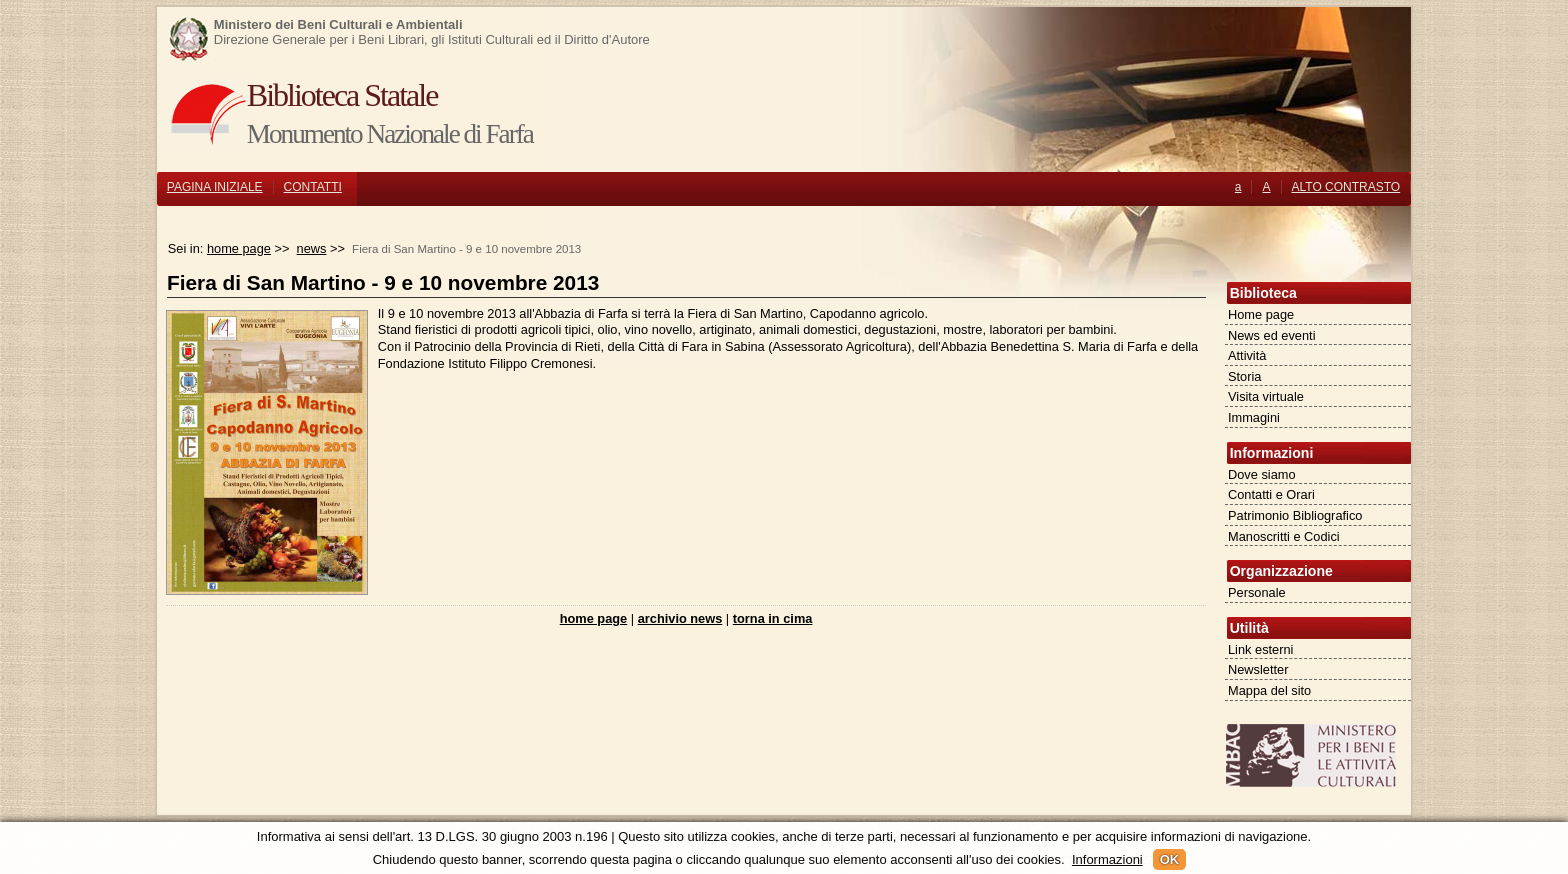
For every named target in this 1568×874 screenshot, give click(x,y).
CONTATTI (313, 187)
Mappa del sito (1269, 690)
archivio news (680, 618)
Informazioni (1107, 859)
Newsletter (1258, 669)
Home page (1261, 314)
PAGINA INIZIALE (215, 187)
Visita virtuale (1266, 396)
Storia (1244, 376)
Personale (1257, 592)
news (312, 248)
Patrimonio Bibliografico (1295, 515)
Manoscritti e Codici (1284, 536)
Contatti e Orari (1271, 494)
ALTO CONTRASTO (1346, 187)
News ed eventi (1272, 335)
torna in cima (773, 618)
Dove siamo (1262, 474)
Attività (1247, 355)
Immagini (1254, 417)
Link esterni (1260, 649)
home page (239, 248)
